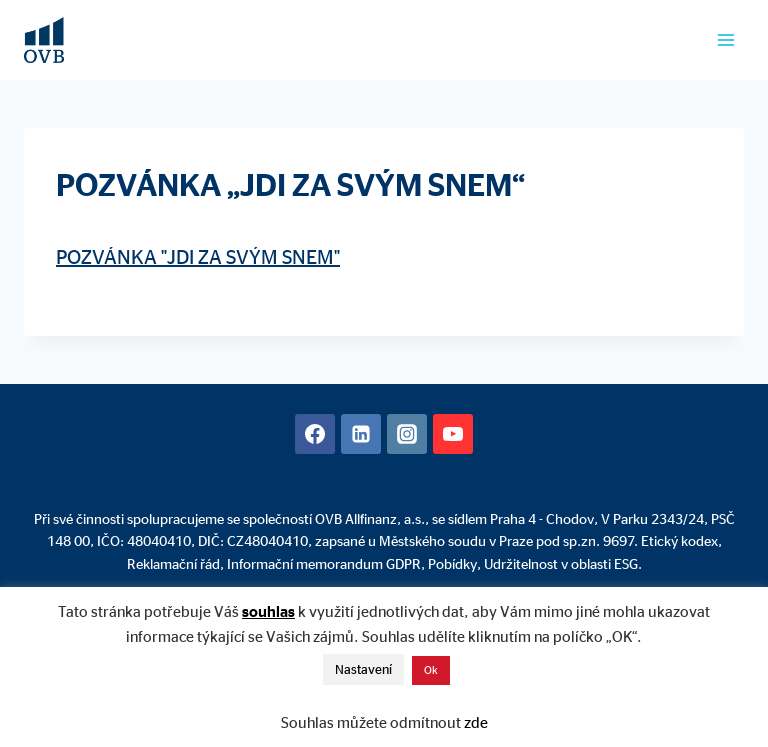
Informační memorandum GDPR (324, 563)
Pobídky (452, 563)
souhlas (268, 611)
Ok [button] (431, 670)
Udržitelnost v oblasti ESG (561, 563)
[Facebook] (315, 434)
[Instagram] (407, 434)
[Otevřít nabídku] (725, 39)
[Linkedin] (361, 434)
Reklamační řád (173, 563)
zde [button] (476, 722)
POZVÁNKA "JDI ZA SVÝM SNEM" (198, 256)
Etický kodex (679, 540)
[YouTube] (453, 434)
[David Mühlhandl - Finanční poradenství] (44, 40)
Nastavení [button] (363, 669)
